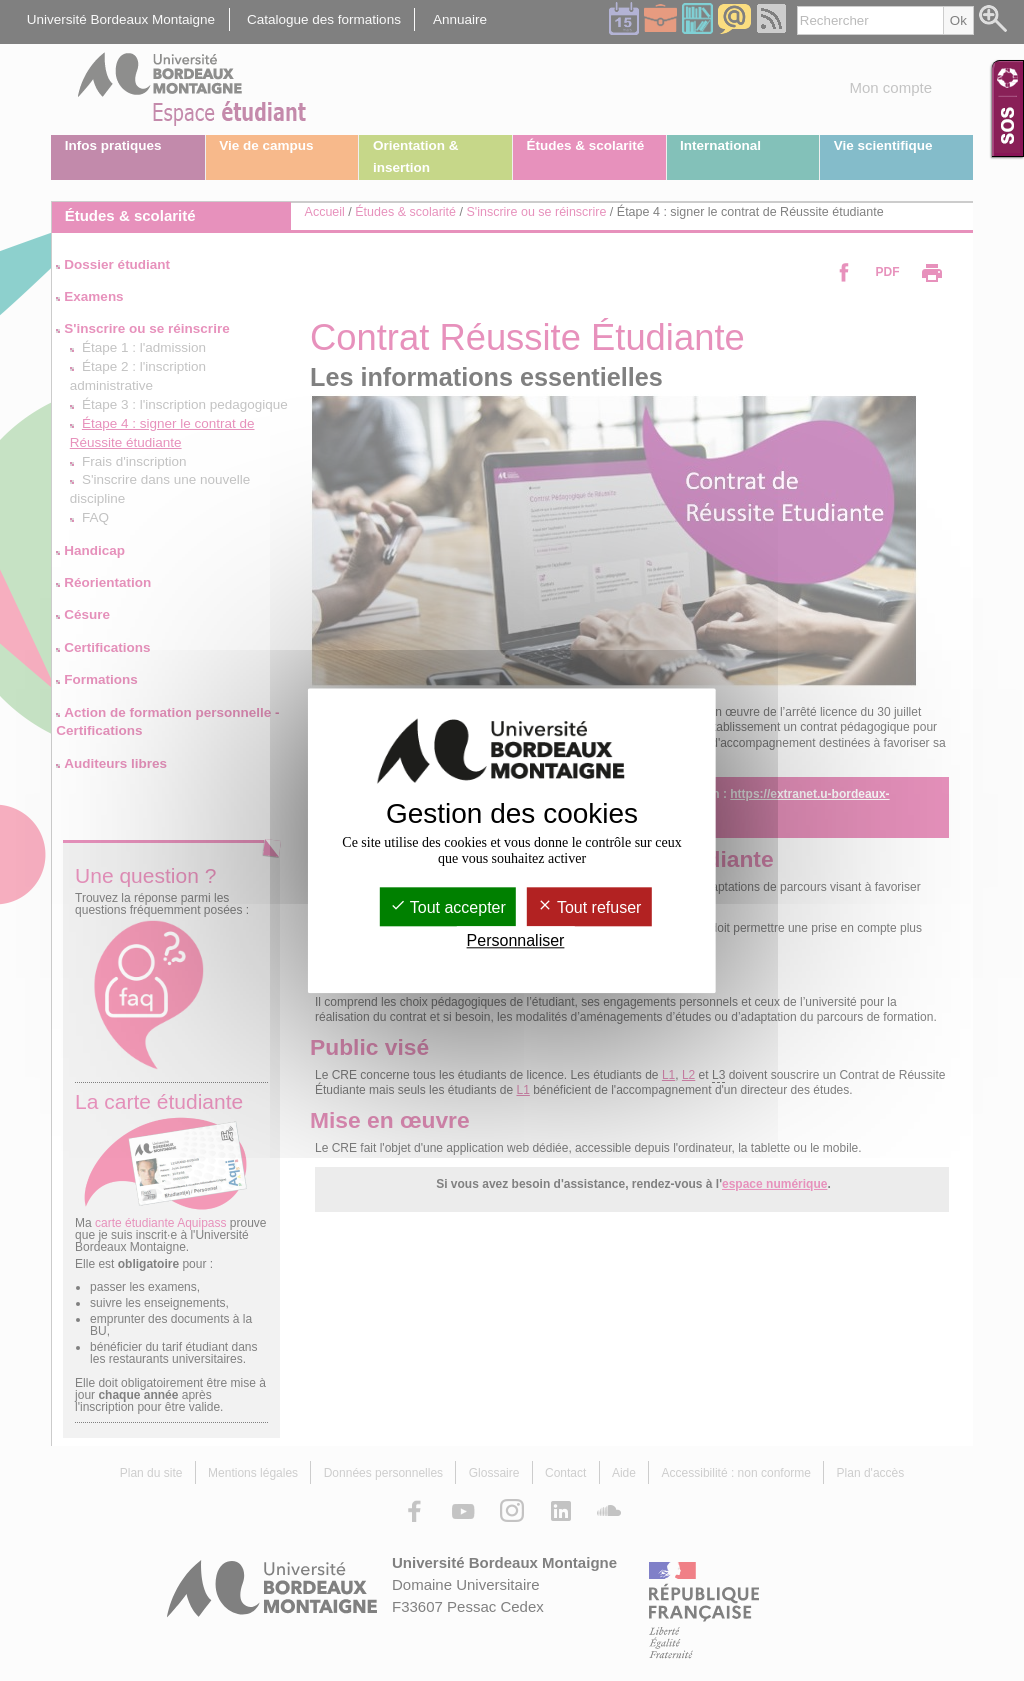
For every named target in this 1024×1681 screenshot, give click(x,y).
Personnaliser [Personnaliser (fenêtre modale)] (516, 940)
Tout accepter (448, 907)
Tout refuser (589, 907)
